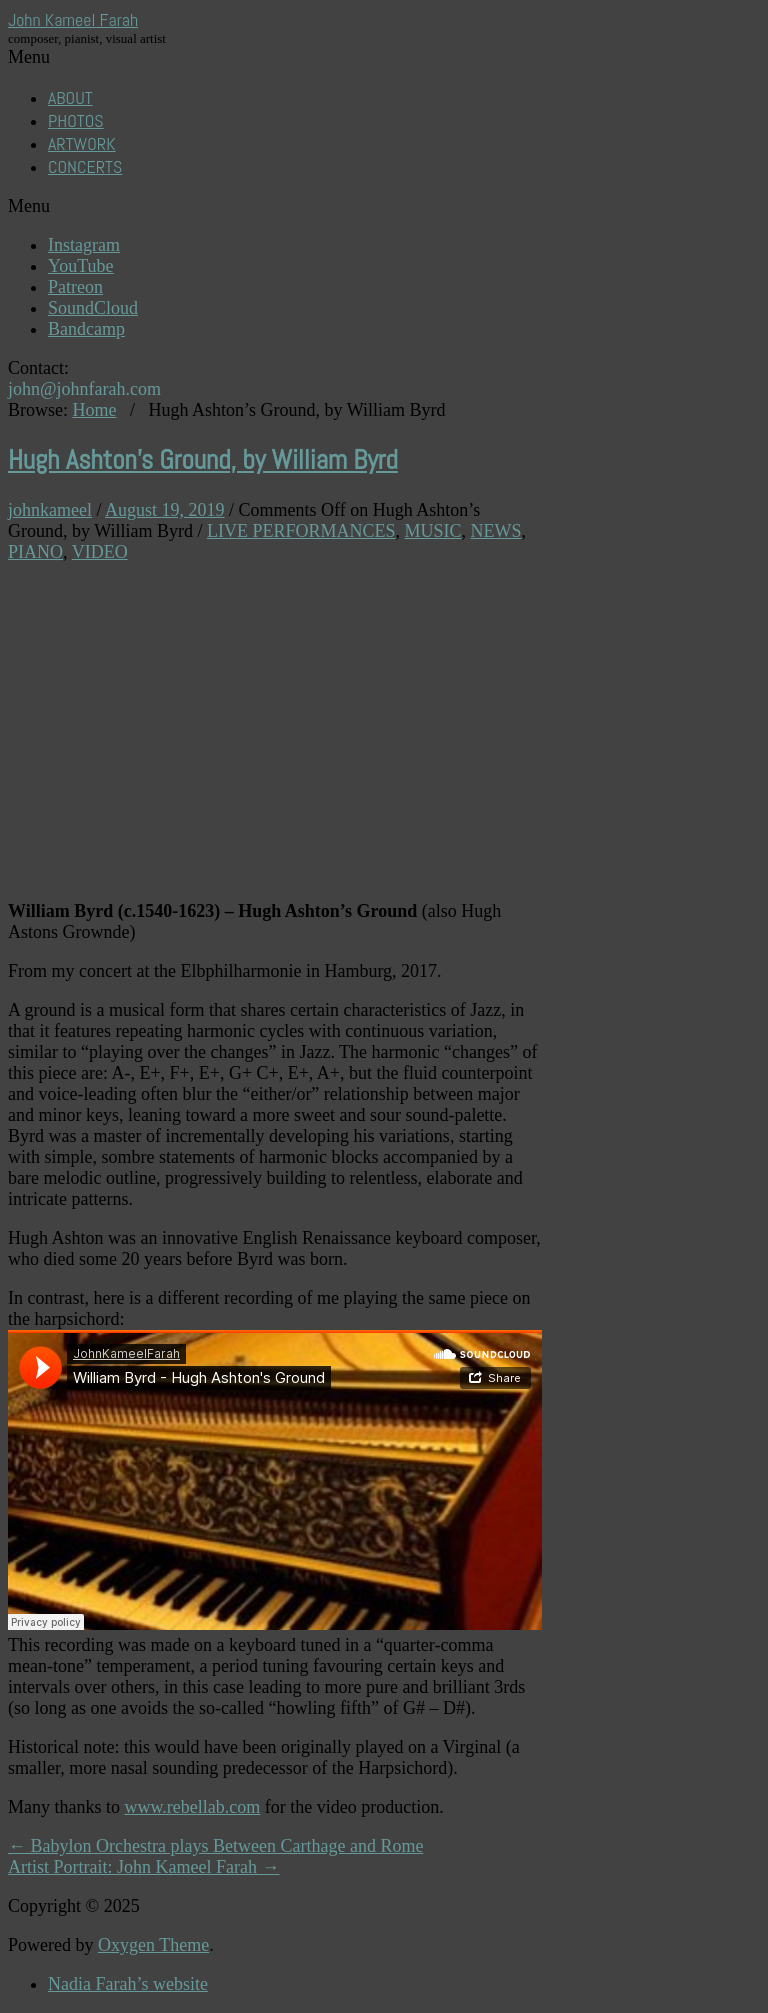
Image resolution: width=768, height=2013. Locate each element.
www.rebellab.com (193, 1807)
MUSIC (432, 531)
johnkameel (50, 510)
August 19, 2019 (165, 510)
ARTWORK (82, 143)
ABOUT (70, 97)
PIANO (35, 552)
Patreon (75, 287)
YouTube (81, 266)
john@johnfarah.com (84, 389)
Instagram (84, 245)
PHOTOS (76, 120)
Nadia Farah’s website (128, 1984)
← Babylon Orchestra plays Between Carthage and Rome (215, 1846)
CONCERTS (85, 166)
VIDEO (100, 552)
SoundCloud (93, 308)
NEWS (496, 531)
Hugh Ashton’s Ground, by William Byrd (203, 460)
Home (95, 410)
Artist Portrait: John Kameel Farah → (143, 1867)
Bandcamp (86, 329)
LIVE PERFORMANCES (301, 531)
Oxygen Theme (153, 1945)
